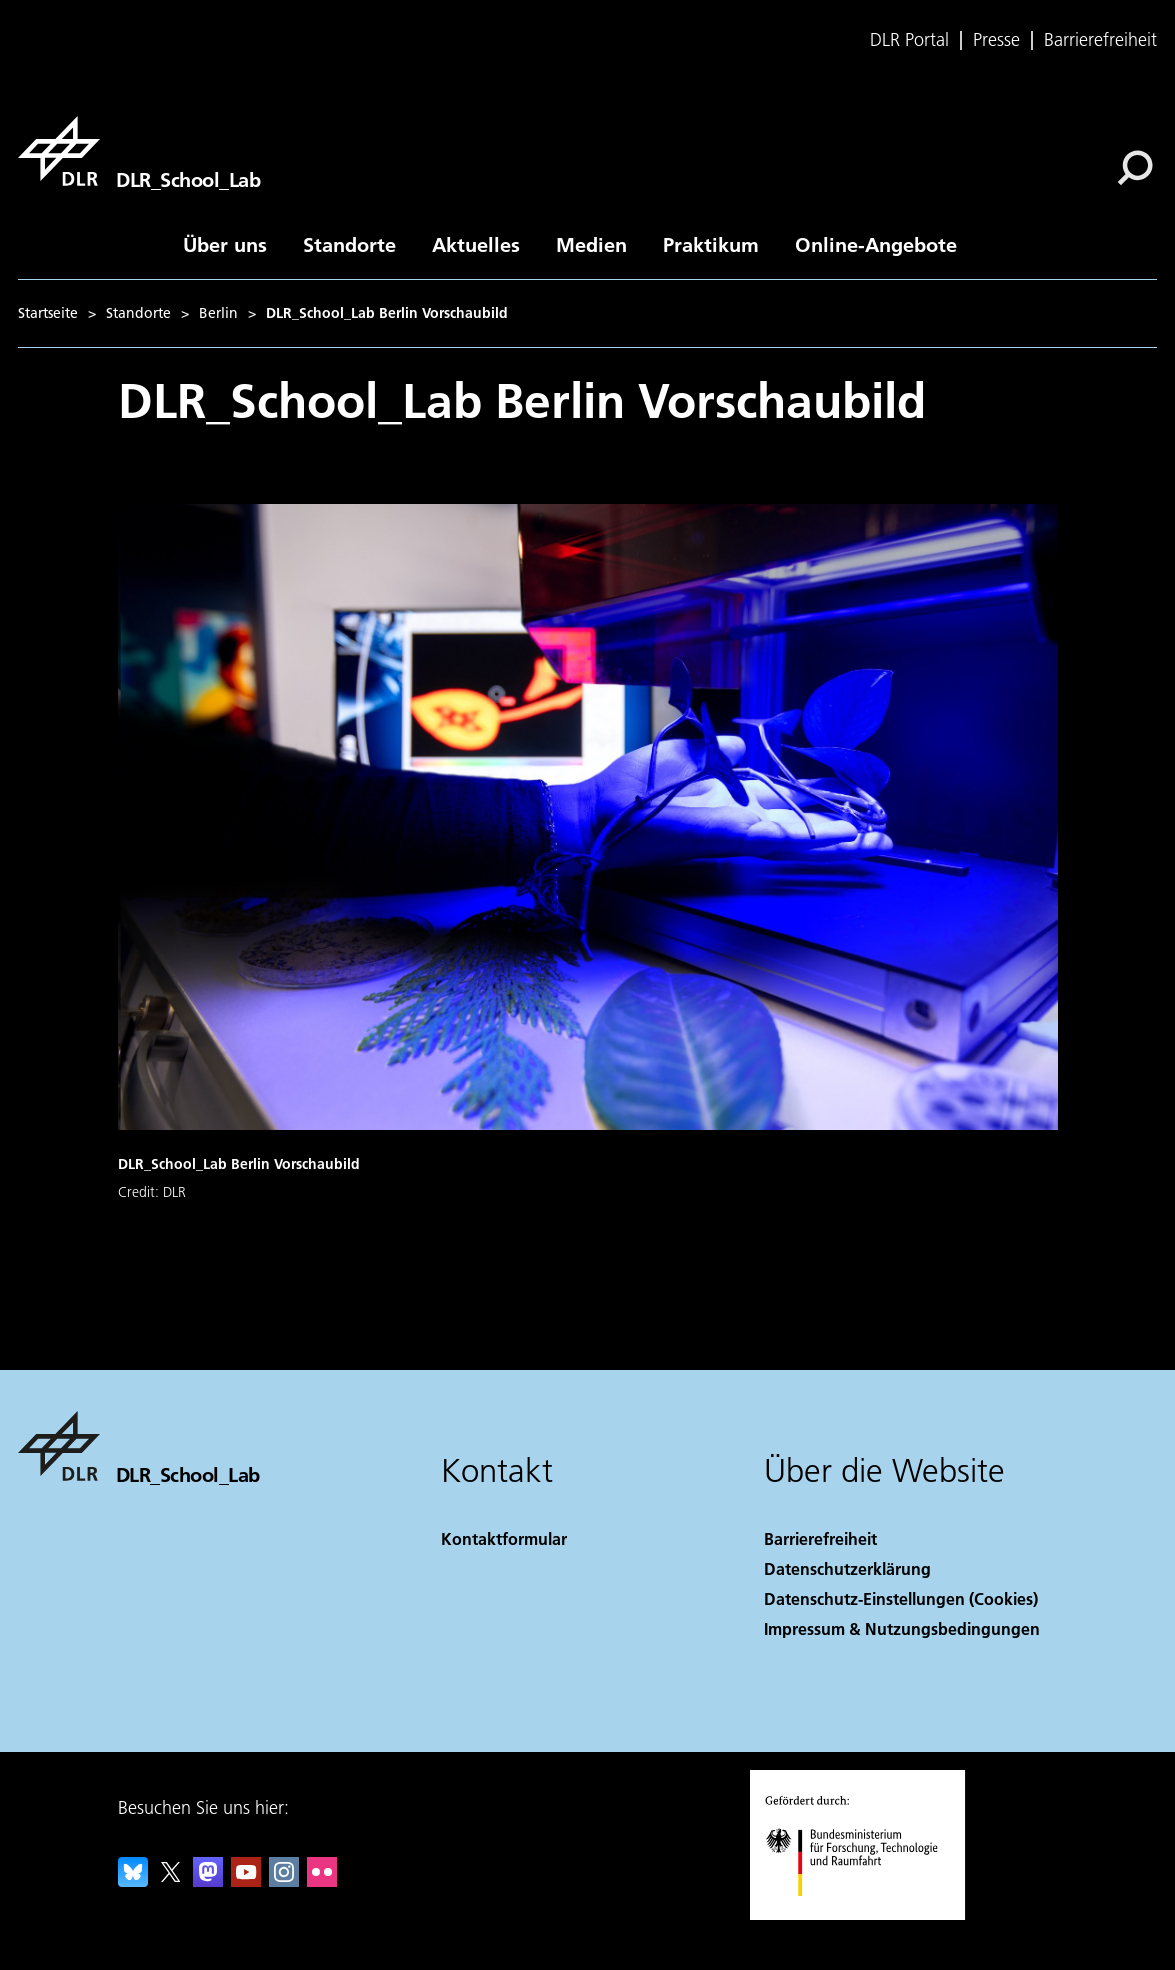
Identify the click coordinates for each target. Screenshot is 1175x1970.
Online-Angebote (876, 244)
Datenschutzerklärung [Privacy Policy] (847, 1568)
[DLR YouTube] (246, 1880)
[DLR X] (171, 1880)
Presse (996, 40)
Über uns (225, 244)
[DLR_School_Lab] (139, 151)
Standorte (349, 244)
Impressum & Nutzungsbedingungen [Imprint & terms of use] (902, 1628)
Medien (591, 244)
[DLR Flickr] (322, 1880)
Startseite (48, 313)
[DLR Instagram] (284, 1880)
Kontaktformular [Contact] (504, 1538)
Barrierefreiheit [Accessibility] (820, 1538)
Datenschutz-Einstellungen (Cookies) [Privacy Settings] (901, 1598)
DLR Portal (909, 40)
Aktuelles (476, 244)
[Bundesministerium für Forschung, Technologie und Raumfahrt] (862, 1913)
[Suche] (1135, 168)
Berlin (218, 313)
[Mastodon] (208, 1880)
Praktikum (711, 244)
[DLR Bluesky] (133, 1880)
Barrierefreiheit (1100, 40)
